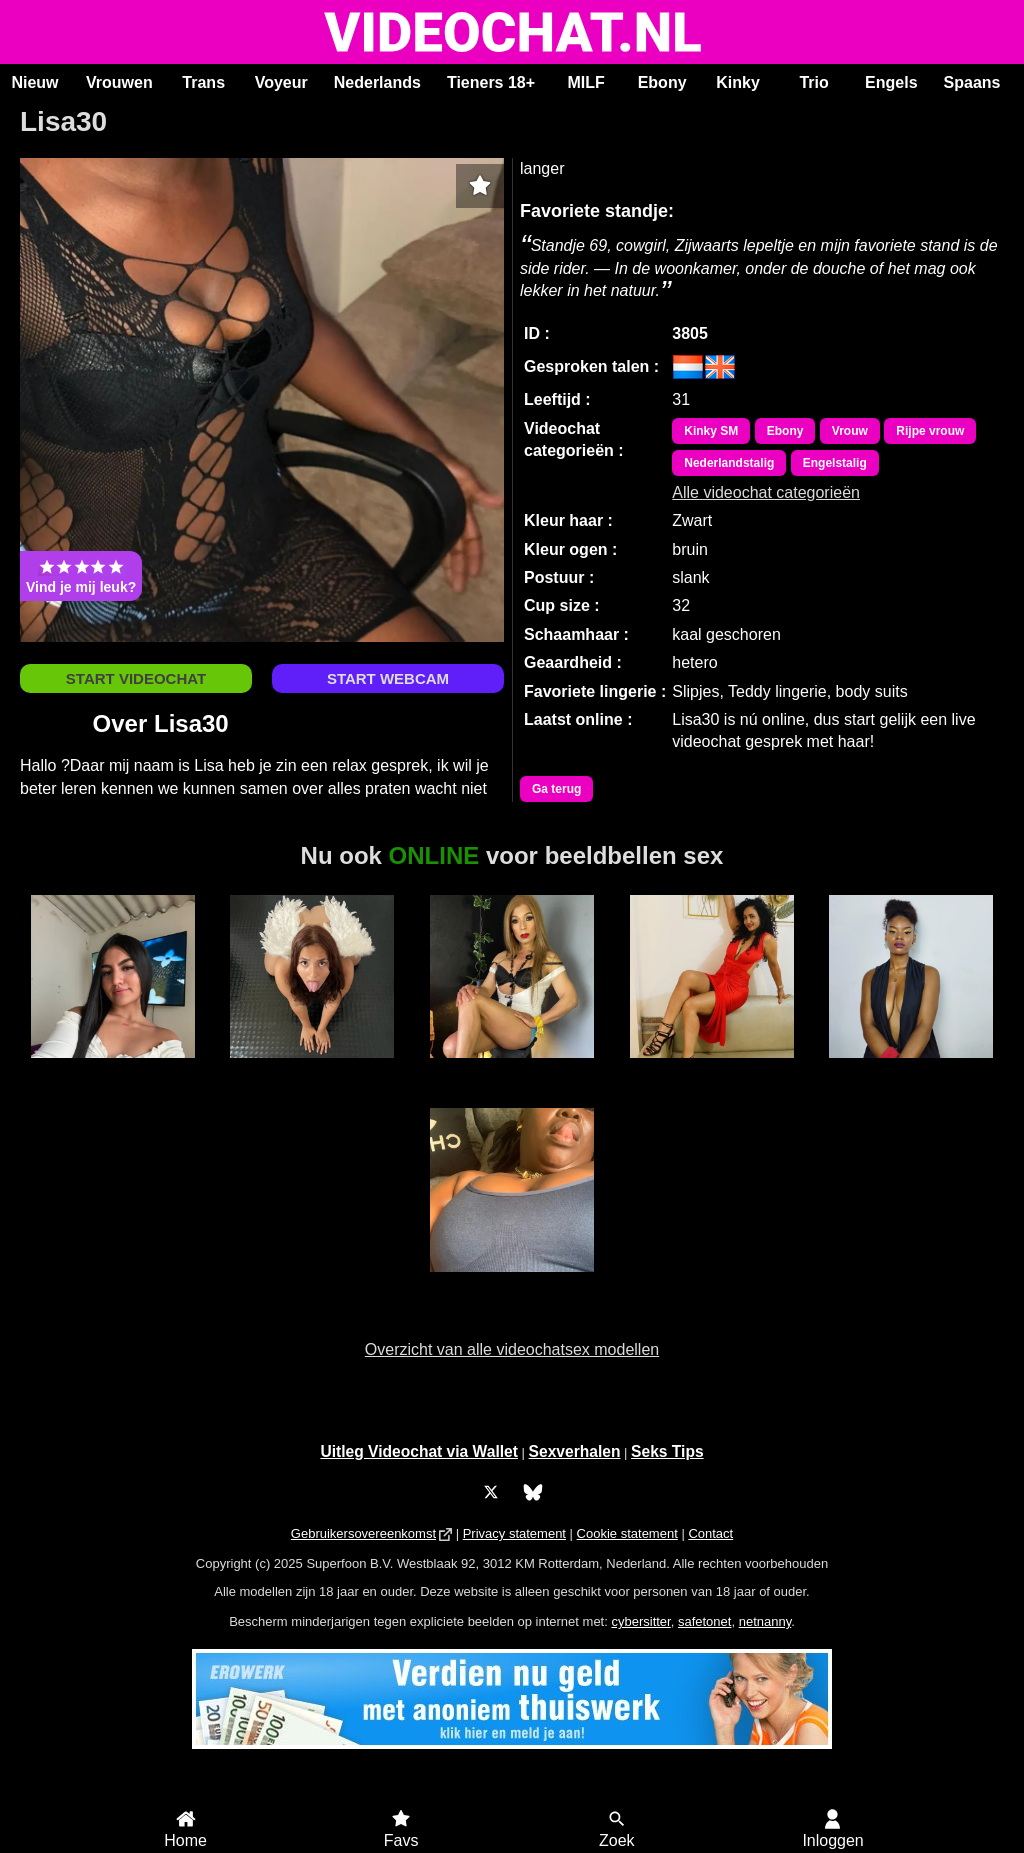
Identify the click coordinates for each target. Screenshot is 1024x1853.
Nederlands (377, 82)
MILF (585, 82)
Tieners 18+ (491, 82)
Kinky (738, 82)
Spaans (972, 82)
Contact (710, 1533)
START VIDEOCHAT (136, 678)
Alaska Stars (712, 1069)
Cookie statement (627, 1533)
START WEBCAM (388, 678)
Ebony (662, 82)
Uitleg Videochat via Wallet (419, 1451)
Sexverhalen (575, 1451)
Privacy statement (514, 1533)
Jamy (511, 1283)
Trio (813, 82)
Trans (203, 82)
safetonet (705, 1621)
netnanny (765, 1621)
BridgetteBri (313, 1069)
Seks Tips (667, 1451)
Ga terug (556, 789)
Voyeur (281, 82)
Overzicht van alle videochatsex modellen (512, 1349)
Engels (891, 82)
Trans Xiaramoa (511, 1069)
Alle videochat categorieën (766, 492)
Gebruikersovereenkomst (363, 1533)
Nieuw (34, 82)
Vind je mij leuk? (81, 576)
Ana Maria (113, 1069)
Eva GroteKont (911, 1069)
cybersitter (640, 1621)
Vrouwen (119, 82)
